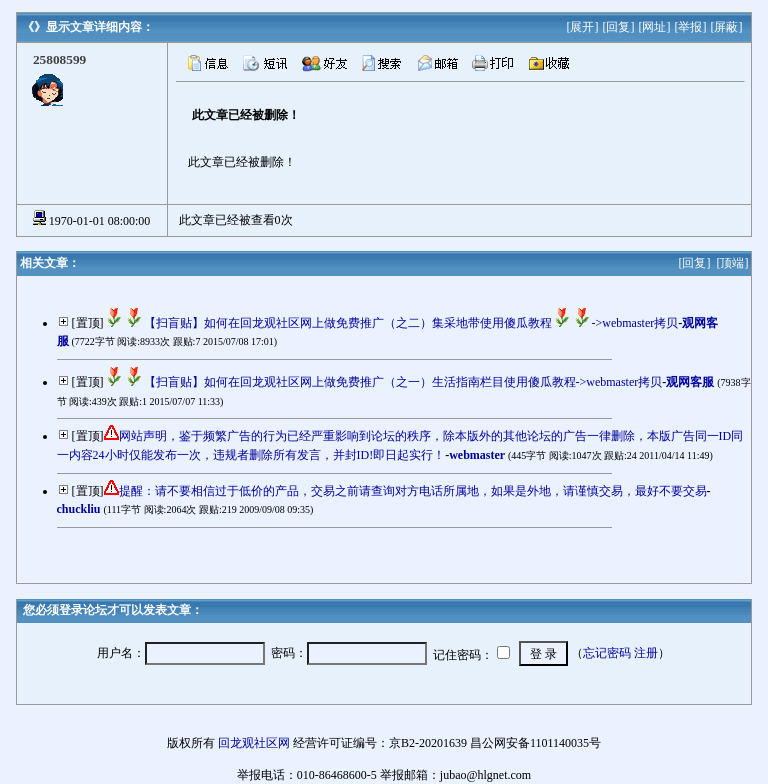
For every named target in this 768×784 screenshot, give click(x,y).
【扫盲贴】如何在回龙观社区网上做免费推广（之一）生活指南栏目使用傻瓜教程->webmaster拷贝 (383, 382)
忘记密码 (607, 653)
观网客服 (690, 382)
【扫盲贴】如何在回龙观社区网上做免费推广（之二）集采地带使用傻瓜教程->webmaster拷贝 (391, 323)
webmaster (477, 455)
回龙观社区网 (254, 743)
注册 (646, 653)
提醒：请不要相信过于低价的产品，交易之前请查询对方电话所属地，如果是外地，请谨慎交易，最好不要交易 (413, 491)
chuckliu (79, 509)
